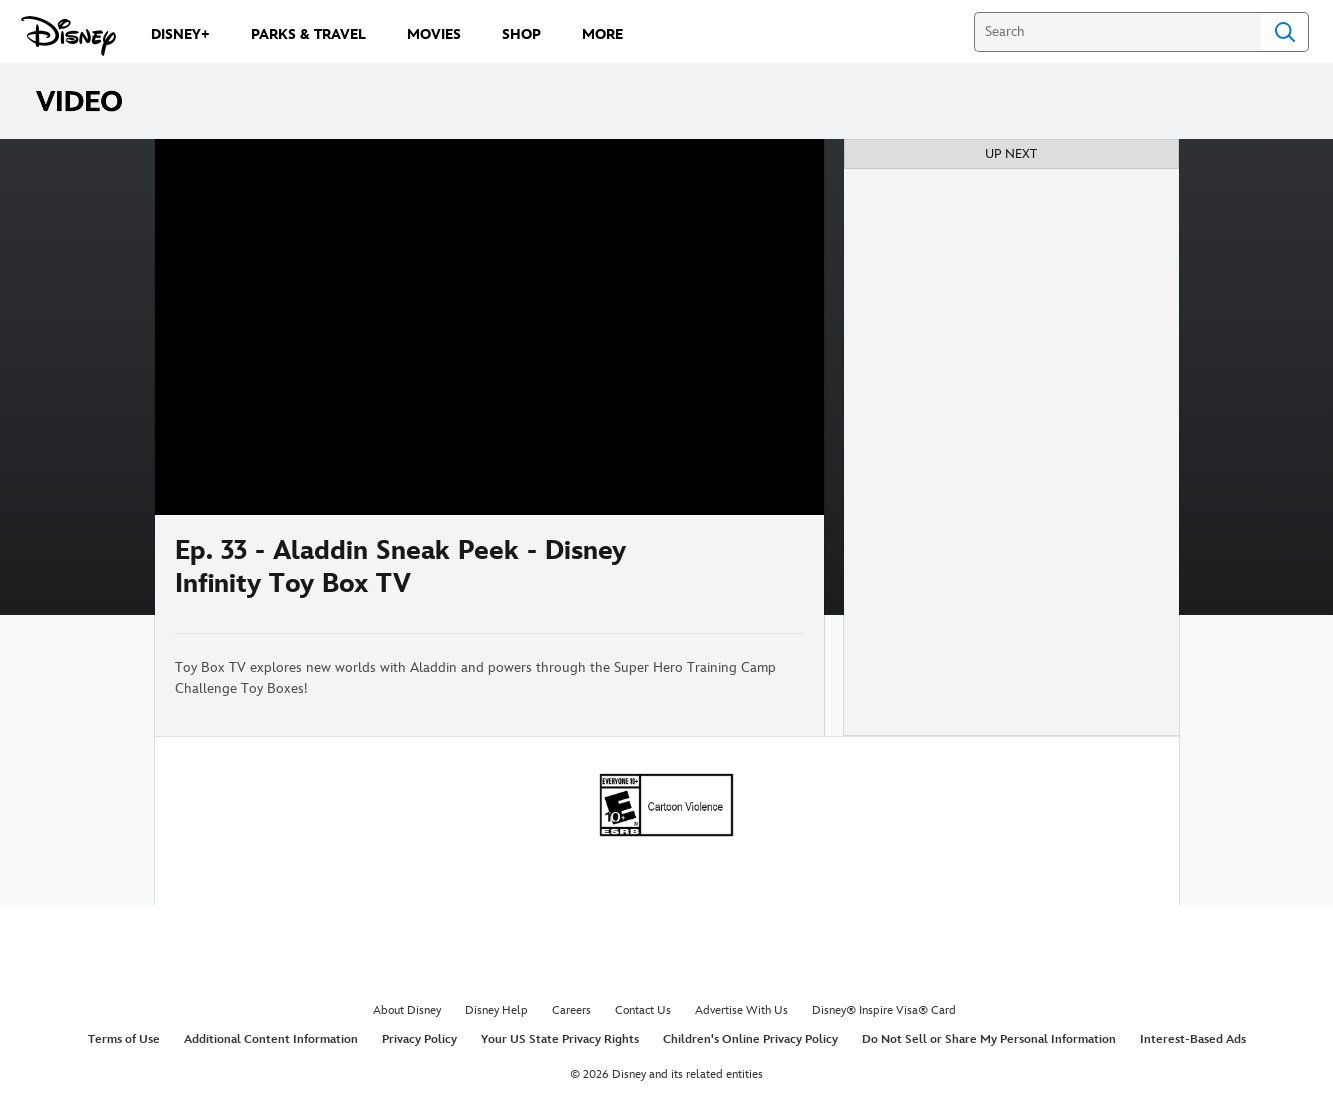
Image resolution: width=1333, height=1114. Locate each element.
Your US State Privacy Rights (560, 1039)
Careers (571, 1010)
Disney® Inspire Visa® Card (884, 1010)
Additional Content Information (271, 1039)
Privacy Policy (419, 1039)
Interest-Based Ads (1193, 1039)
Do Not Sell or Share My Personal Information (989, 1039)
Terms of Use (124, 1039)
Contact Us (643, 1010)
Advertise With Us (741, 1010)
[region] (489, 327)
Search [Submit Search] (1285, 32)
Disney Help (496, 1010)
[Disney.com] (68, 36)
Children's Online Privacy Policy (750, 1039)
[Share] (745, 574)
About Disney (407, 1010)
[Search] (1117, 32)
